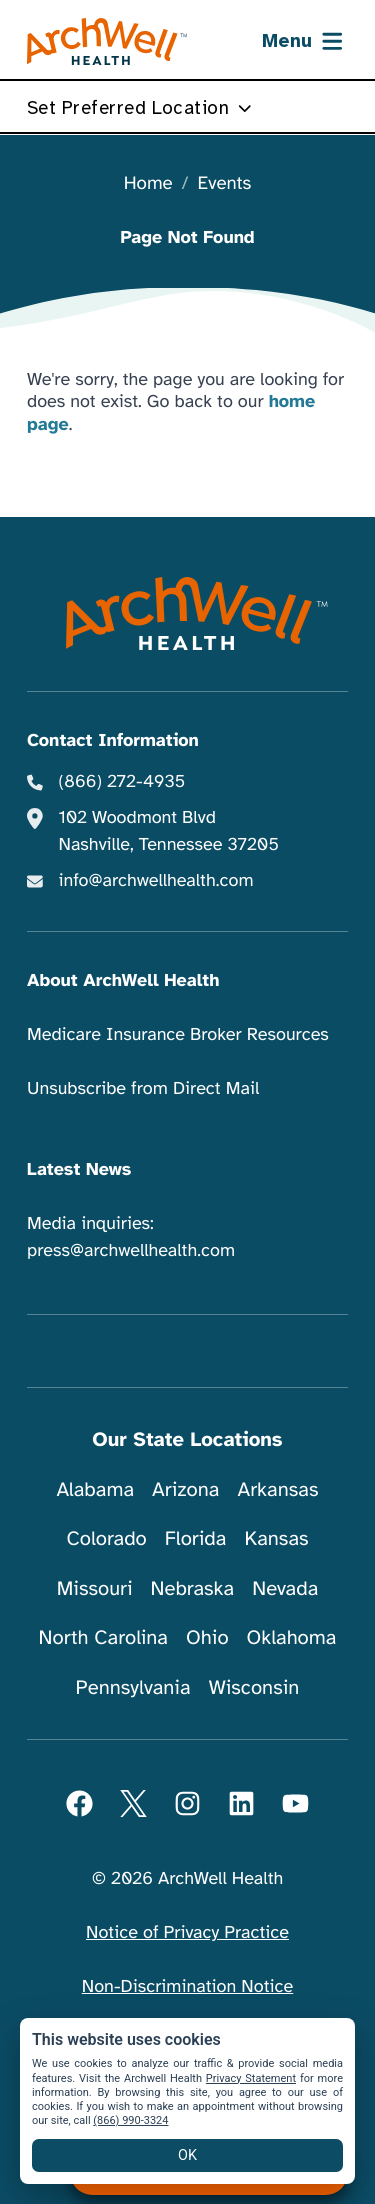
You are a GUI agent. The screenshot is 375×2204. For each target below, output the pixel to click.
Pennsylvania (133, 1687)
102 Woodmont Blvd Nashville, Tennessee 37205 (169, 831)
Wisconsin (254, 1687)
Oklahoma (292, 1637)
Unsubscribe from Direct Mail (143, 1089)
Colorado (106, 1538)
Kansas (276, 1538)
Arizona (185, 1489)
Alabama (96, 1489)
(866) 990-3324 (130, 2120)
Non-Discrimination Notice (187, 1987)
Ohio (207, 1637)
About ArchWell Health (123, 981)
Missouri (95, 1588)
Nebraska (193, 1588)
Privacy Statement (251, 2078)
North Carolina (103, 1637)
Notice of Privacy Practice (187, 1933)
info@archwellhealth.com (156, 881)
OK (187, 2155)
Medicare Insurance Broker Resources (178, 1035)
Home (148, 184)
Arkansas (278, 1489)
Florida (196, 1538)
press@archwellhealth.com (131, 1251)
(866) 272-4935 (122, 782)
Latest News (79, 1170)
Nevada (285, 1588)
